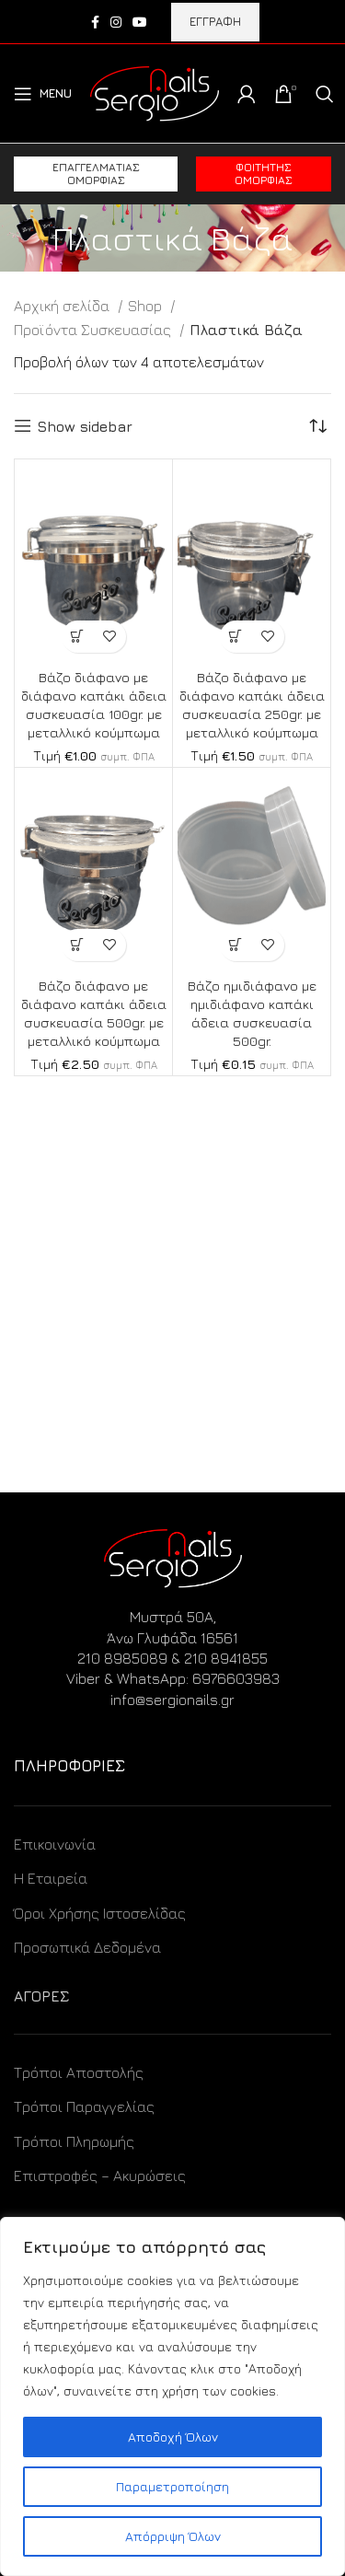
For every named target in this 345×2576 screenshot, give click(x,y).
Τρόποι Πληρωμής (74, 2141)
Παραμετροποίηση (172, 2486)
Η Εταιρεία (50, 1878)
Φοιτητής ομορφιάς (264, 173)
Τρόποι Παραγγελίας (84, 2106)
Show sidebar (84, 426)
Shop (147, 305)
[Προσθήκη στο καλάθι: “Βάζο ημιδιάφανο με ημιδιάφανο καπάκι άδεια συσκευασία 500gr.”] (236, 945)
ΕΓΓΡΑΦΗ (215, 21)
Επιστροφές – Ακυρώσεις (100, 2175)
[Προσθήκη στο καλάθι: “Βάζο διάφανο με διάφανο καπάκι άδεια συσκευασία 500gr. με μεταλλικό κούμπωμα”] (78, 945)
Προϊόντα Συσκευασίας (94, 329)
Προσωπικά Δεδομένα (87, 1947)
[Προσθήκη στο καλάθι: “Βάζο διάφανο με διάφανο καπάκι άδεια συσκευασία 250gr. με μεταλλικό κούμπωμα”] (236, 637)
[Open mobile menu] (43, 93)
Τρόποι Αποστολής (79, 2072)
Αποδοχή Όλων (173, 2436)
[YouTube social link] (140, 22)
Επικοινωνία (55, 1844)
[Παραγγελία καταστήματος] (317, 426)
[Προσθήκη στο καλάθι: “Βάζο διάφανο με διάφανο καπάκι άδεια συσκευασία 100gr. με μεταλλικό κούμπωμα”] (78, 637)
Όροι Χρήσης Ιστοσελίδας (100, 1913)
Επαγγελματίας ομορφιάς (96, 173)
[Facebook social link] (95, 22)
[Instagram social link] (116, 22)
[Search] (324, 93)
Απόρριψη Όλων (173, 2536)
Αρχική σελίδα (63, 305)
